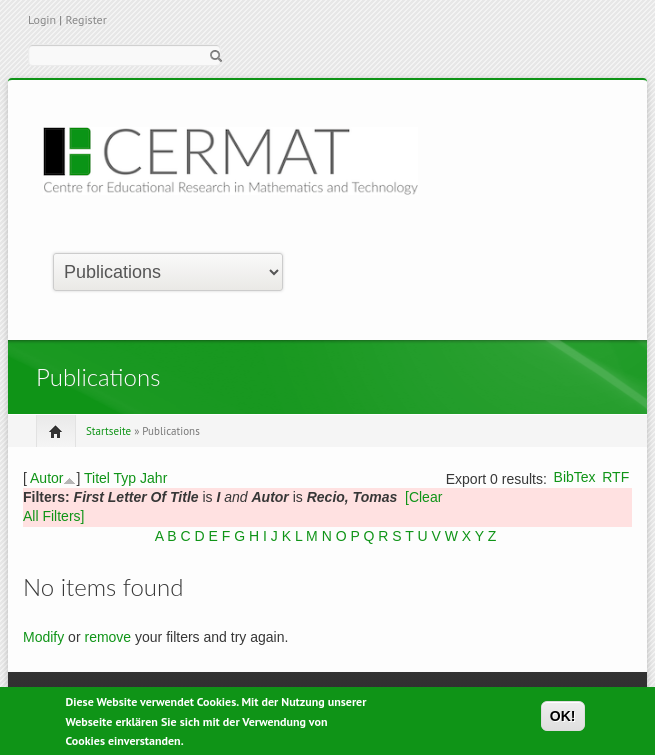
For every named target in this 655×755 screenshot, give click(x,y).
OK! (563, 719)
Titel (97, 478)
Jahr (153, 478)
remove (107, 637)
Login (42, 19)
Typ (125, 478)
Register (85, 19)
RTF (615, 477)
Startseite (108, 431)
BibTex (575, 477)
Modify (43, 637)
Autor (46, 478)
